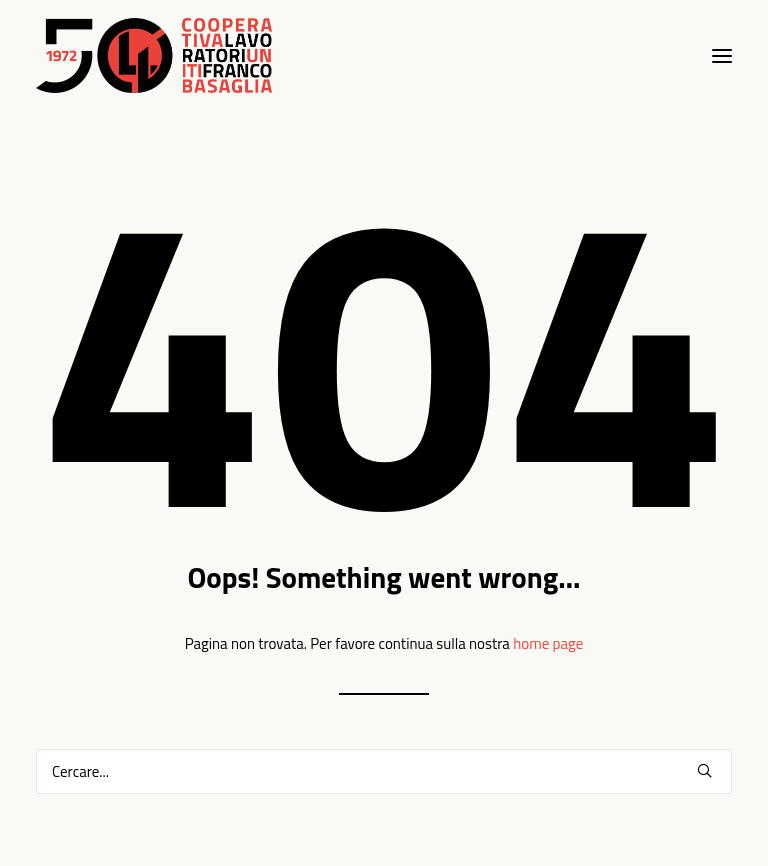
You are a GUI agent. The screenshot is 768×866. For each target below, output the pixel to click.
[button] (704, 770)
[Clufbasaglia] (154, 55)
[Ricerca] (384, 771)
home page (548, 643)
